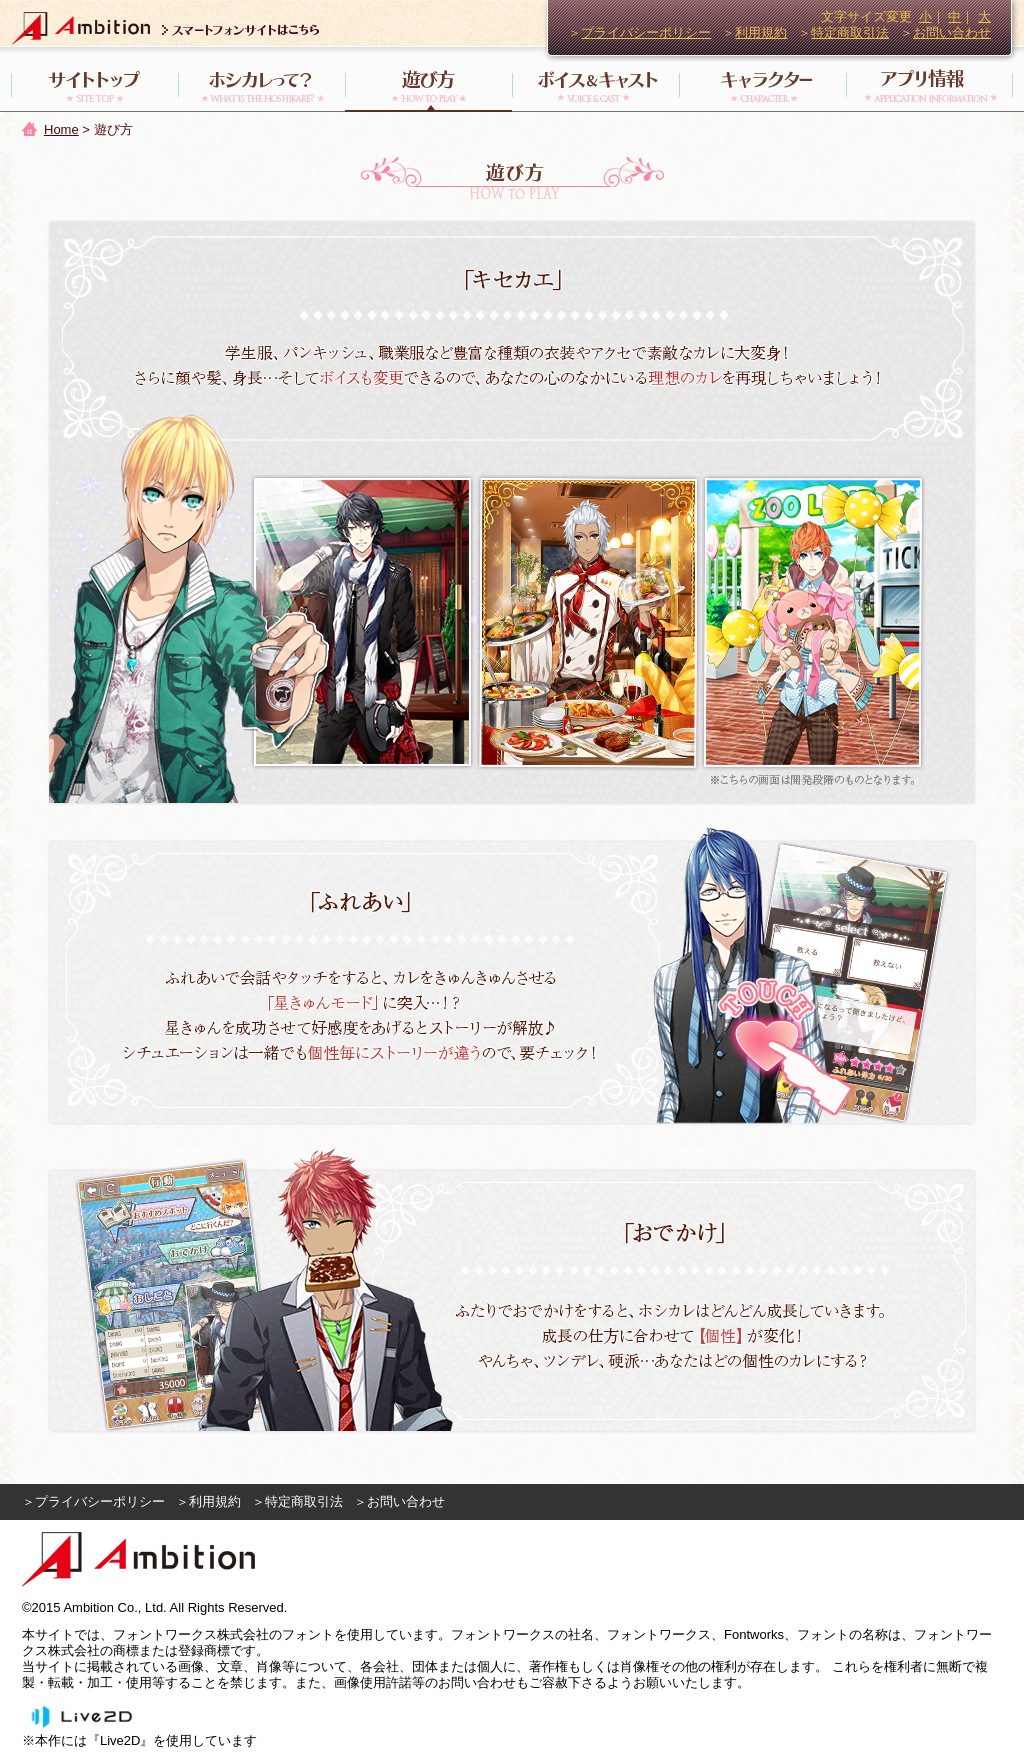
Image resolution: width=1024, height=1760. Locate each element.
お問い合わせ (952, 32)
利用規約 (761, 32)
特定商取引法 (850, 32)
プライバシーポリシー (646, 32)
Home (61, 129)
